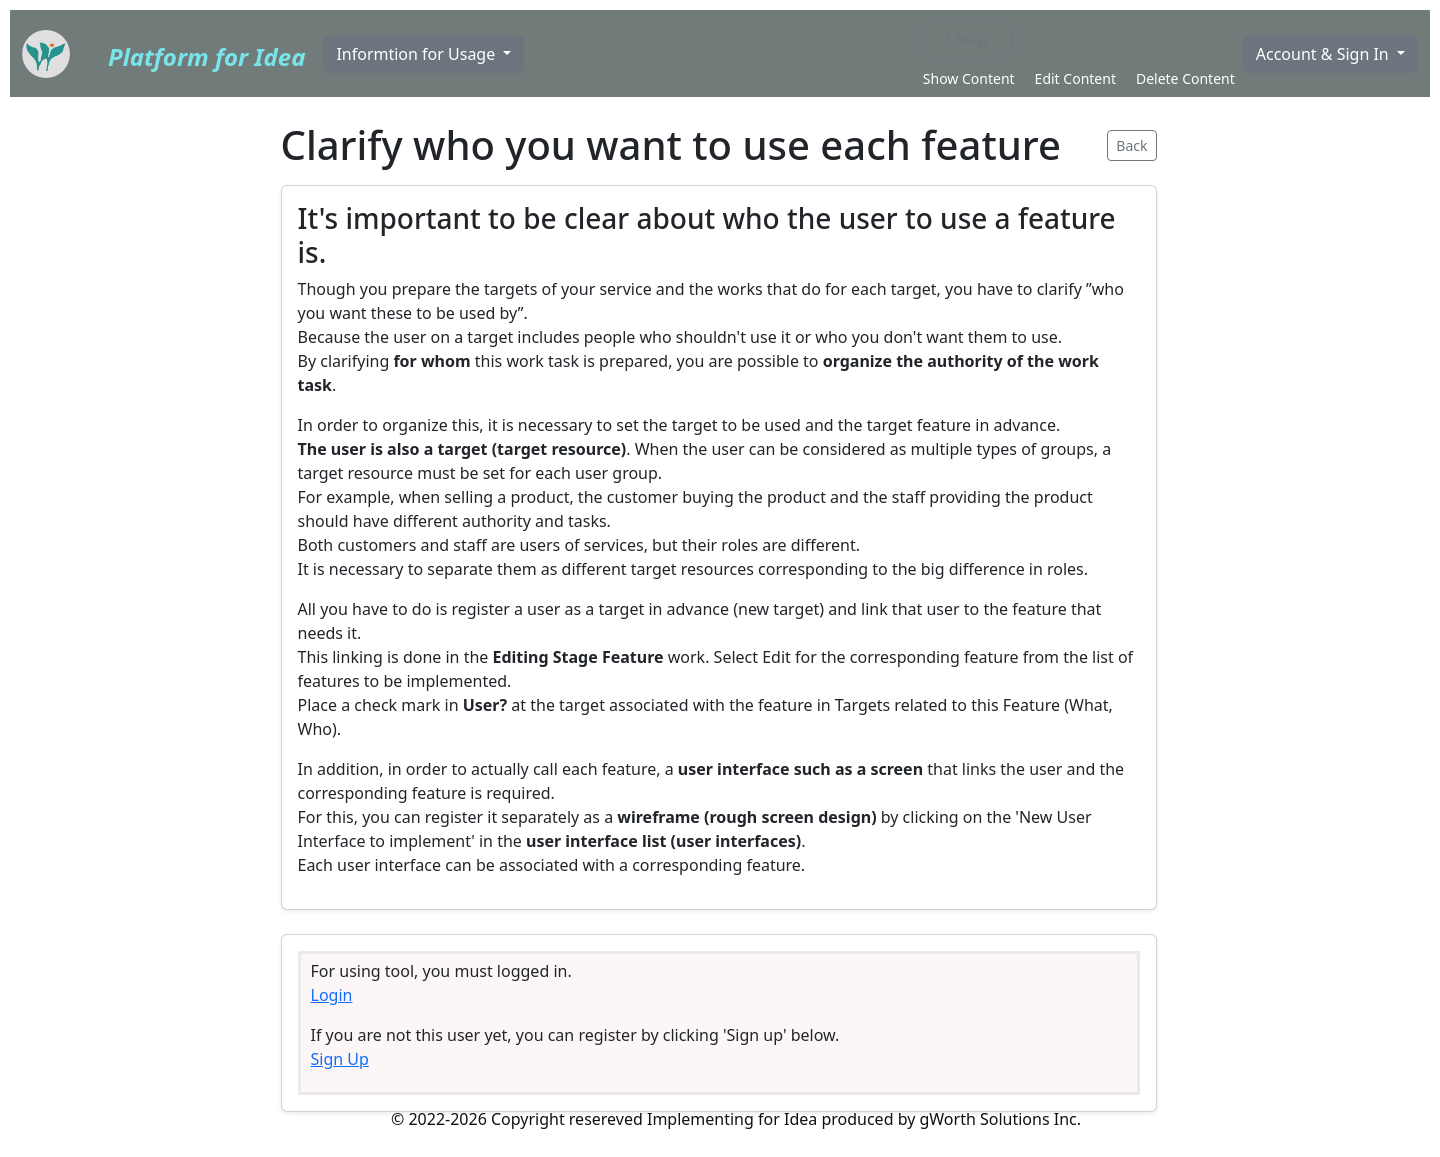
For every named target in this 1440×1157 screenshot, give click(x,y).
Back (1131, 145)
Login (332, 995)
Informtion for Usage (417, 54)
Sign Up (340, 1059)
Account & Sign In (1324, 54)
